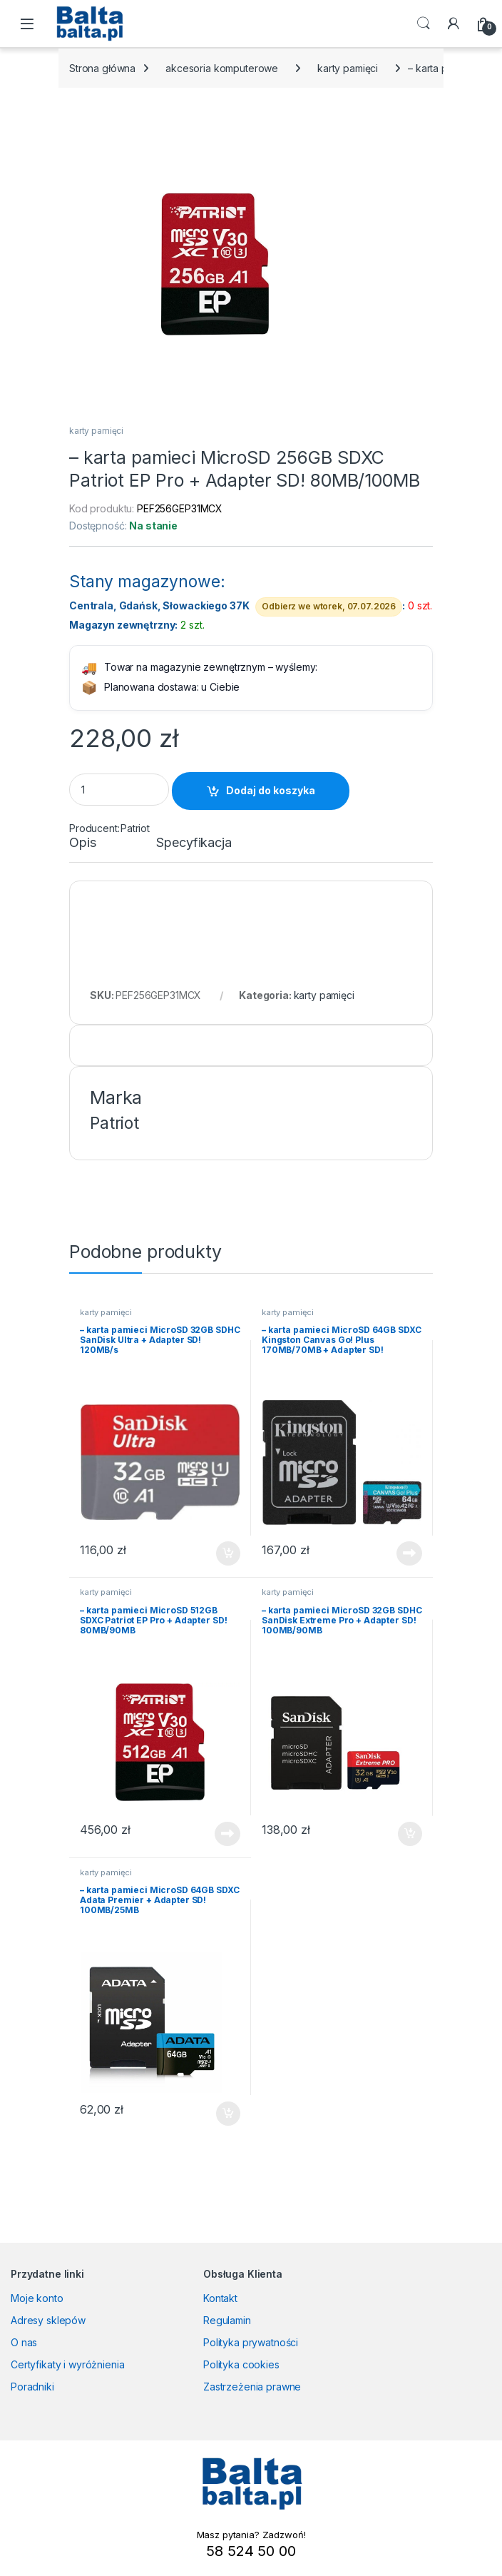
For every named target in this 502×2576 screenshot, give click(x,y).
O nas (24, 2342)
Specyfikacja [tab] (193, 843)
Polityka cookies (241, 2364)
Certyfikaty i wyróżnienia (68, 2364)
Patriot (135, 828)
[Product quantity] (119, 790)
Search (423, 23)
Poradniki (32, 2386)
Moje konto (37, 2298)
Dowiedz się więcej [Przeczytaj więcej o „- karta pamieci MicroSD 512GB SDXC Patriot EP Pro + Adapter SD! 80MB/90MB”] (227, 1834)
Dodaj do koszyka (270, 790)
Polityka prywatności (250, 2342)
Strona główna (102, 68)
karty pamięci (347, 68)
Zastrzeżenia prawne (252, 2386)
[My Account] (453, 23)
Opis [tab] (82, 843)
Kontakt (220, 2298)
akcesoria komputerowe (221, 68)
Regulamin (227, 2320)
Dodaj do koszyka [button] (228, 1553)
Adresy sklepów (48, 2320)
